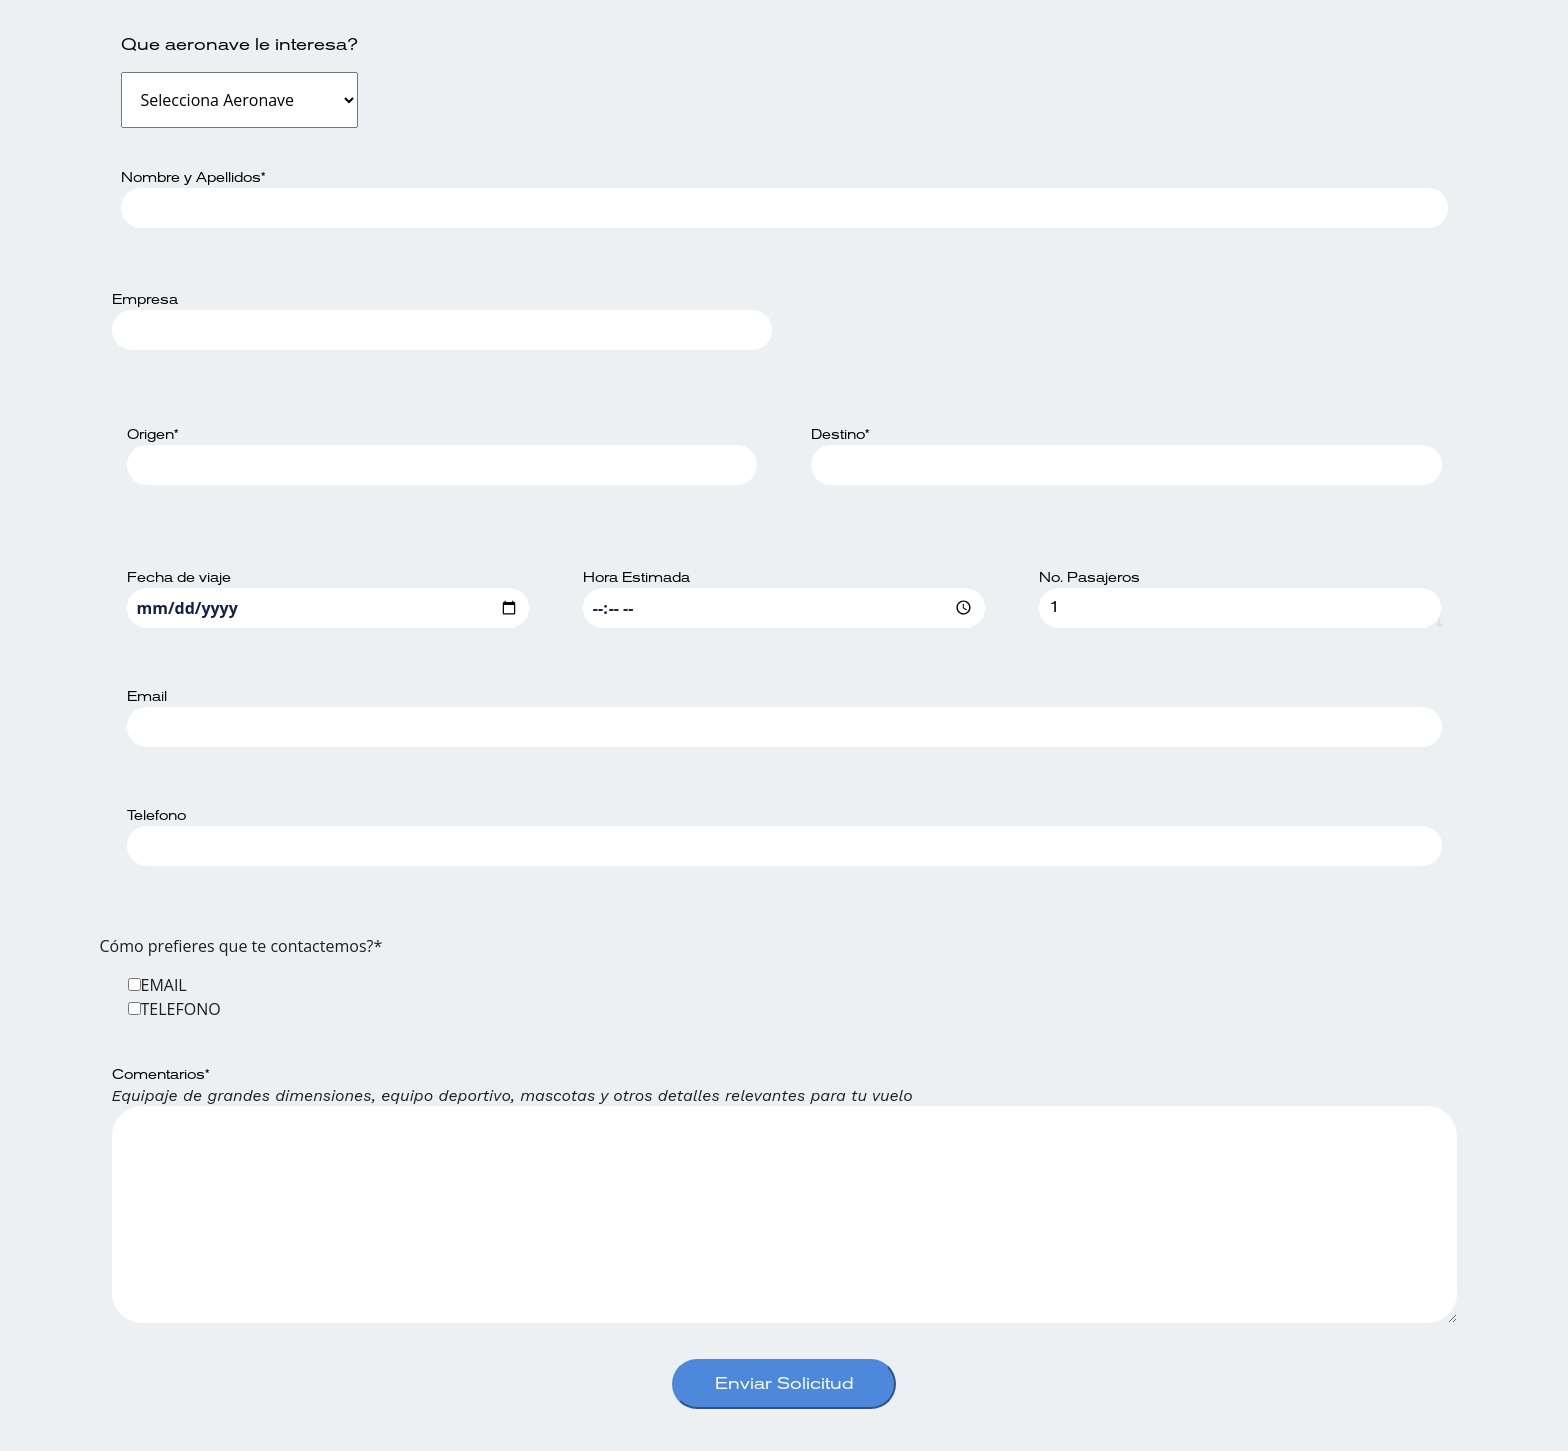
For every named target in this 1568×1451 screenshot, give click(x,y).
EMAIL (164, 985)
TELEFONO (181, 1009)
